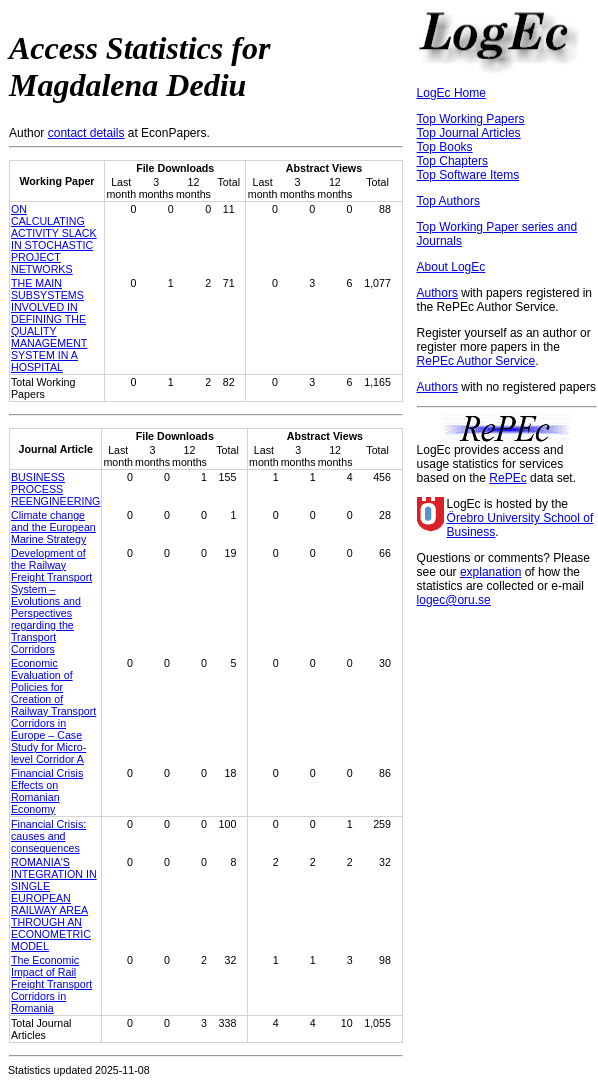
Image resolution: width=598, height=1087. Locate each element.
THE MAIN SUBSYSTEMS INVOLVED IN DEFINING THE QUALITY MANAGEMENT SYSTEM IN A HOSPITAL (49, 325)
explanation (490, 572)
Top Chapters (452, 161)
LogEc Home (451, 93)
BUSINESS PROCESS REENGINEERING (55, 489)
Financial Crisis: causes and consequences (48, 836)
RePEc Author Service (476, 361)
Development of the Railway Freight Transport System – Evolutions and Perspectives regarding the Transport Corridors (51, 601)
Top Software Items (468, 175)
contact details (86, 133)
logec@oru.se (454, 600)
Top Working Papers (471, 119)
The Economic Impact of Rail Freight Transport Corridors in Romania (51, 984)
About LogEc (451, 267)
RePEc (507, 478)
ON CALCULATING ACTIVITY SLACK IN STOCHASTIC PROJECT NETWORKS (54, 239)
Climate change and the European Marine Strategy (53, 527)
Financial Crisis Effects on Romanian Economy (47, 791)
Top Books (445, 147)
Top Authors (448, 201)
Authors (437, 293)
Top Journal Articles (469, 133)
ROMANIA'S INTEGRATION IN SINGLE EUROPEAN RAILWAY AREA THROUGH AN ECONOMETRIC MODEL (54, 904)
